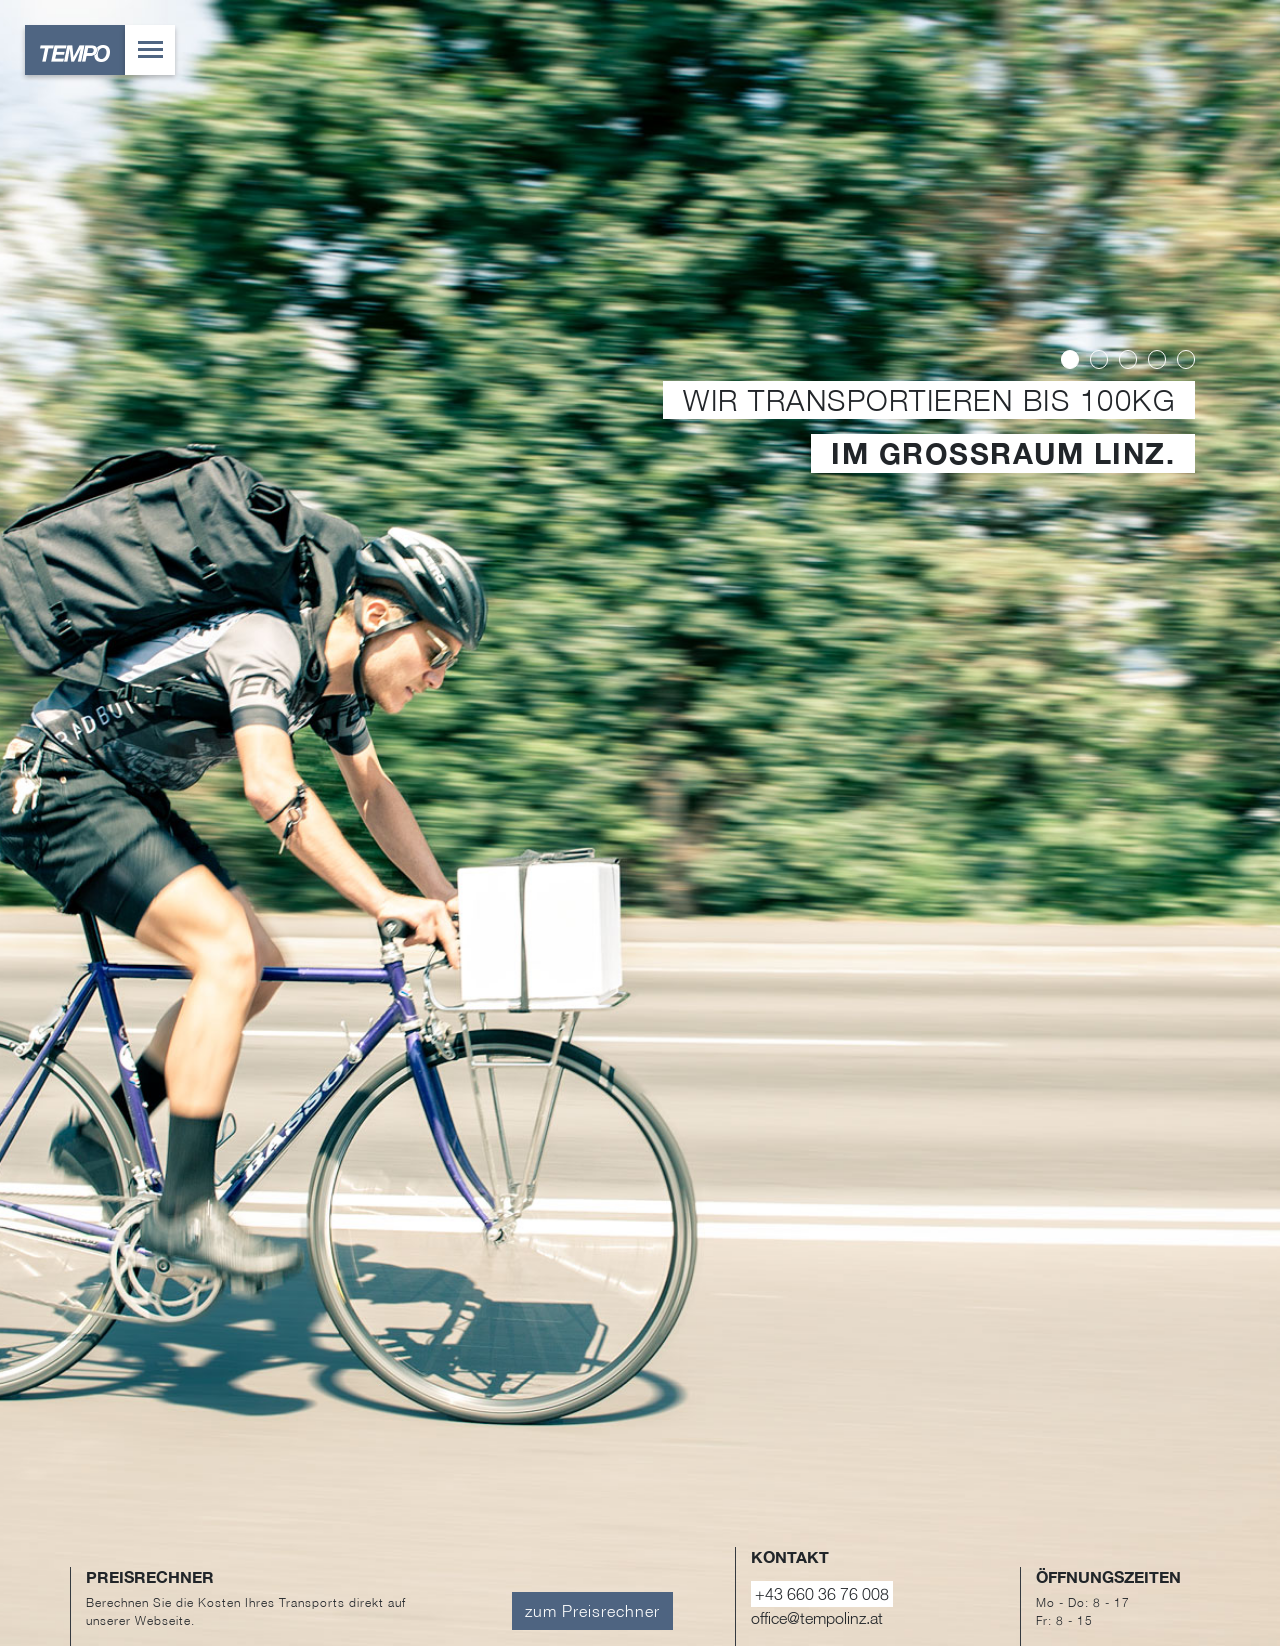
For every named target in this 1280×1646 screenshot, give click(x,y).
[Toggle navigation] (150, 50)
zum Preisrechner (592, 1611)
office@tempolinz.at (817, 1618)
